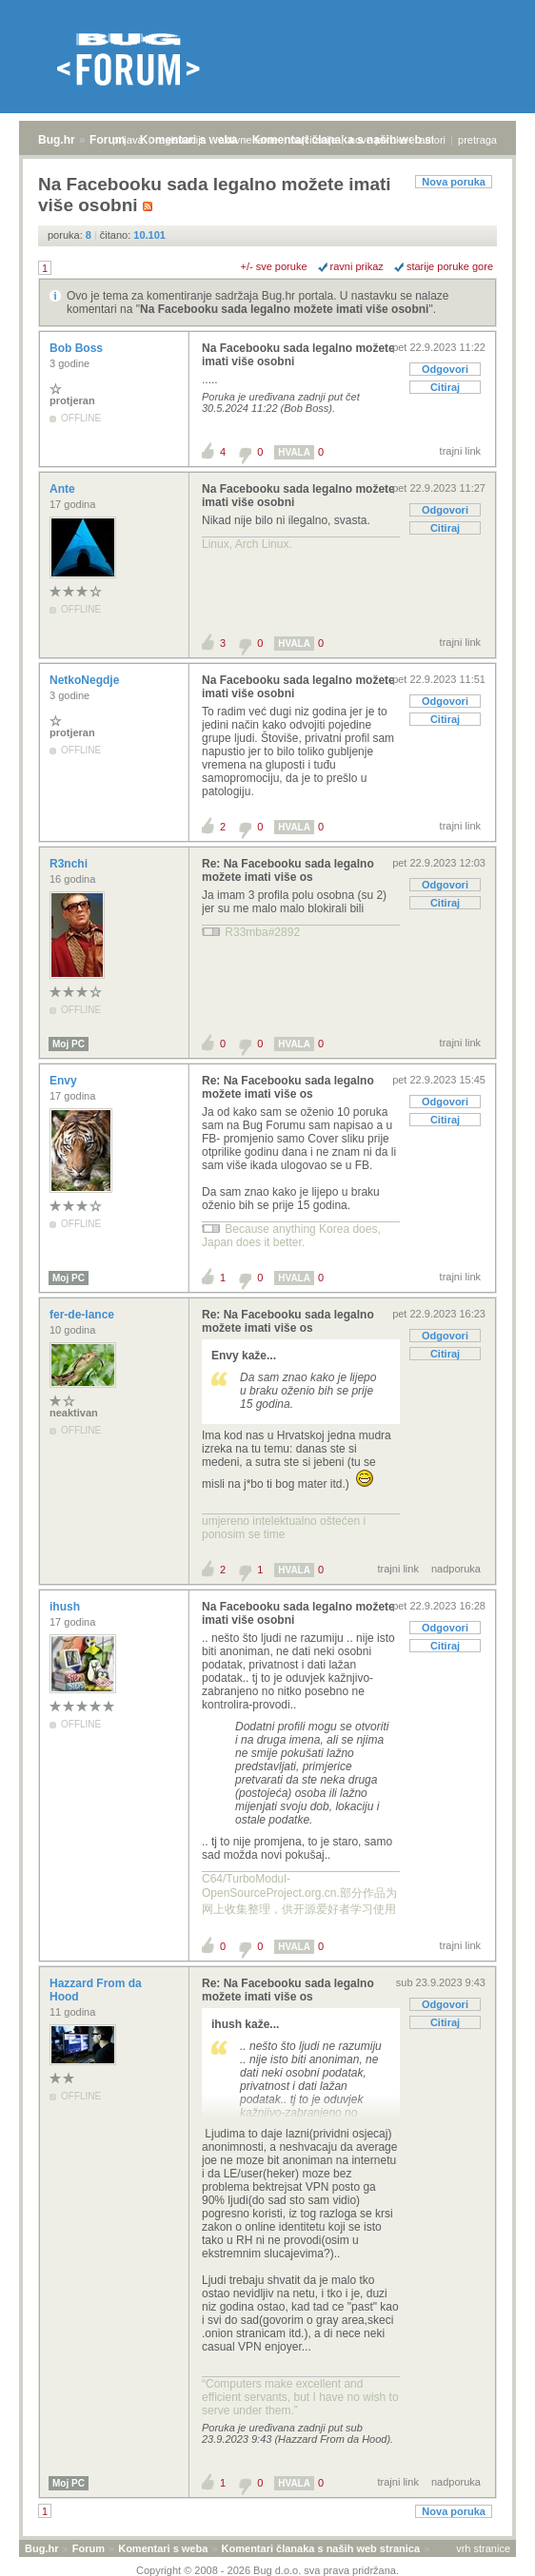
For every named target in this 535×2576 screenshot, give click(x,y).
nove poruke (378, 140)
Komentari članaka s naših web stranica (321, 2548)
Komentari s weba (163, 2548)
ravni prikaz (357, 266)
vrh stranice (483, 2548)
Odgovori (445, 369)
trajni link (460, 451)
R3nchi (70, 863)
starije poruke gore (449, 266)
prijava (127, 140)
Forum (107, 139)
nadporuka (456, 1568)
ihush (66, 1606)
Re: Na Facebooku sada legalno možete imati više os (288, 870)
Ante (64, 489)
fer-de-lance (83, 1314)
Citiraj (445, 387)
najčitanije (313, 140)
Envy (65, 1080)
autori (433, 140)
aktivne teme (248, 140)
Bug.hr (56, 139)
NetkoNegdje (86, 680)
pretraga (477, 140)
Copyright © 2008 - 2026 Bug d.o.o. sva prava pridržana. (267, 2570)
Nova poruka (453, 181)
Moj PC (68, 1044)
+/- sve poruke (274, 266)
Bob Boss (78, 348)
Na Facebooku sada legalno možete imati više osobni (284, 309)
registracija (181, 140)
